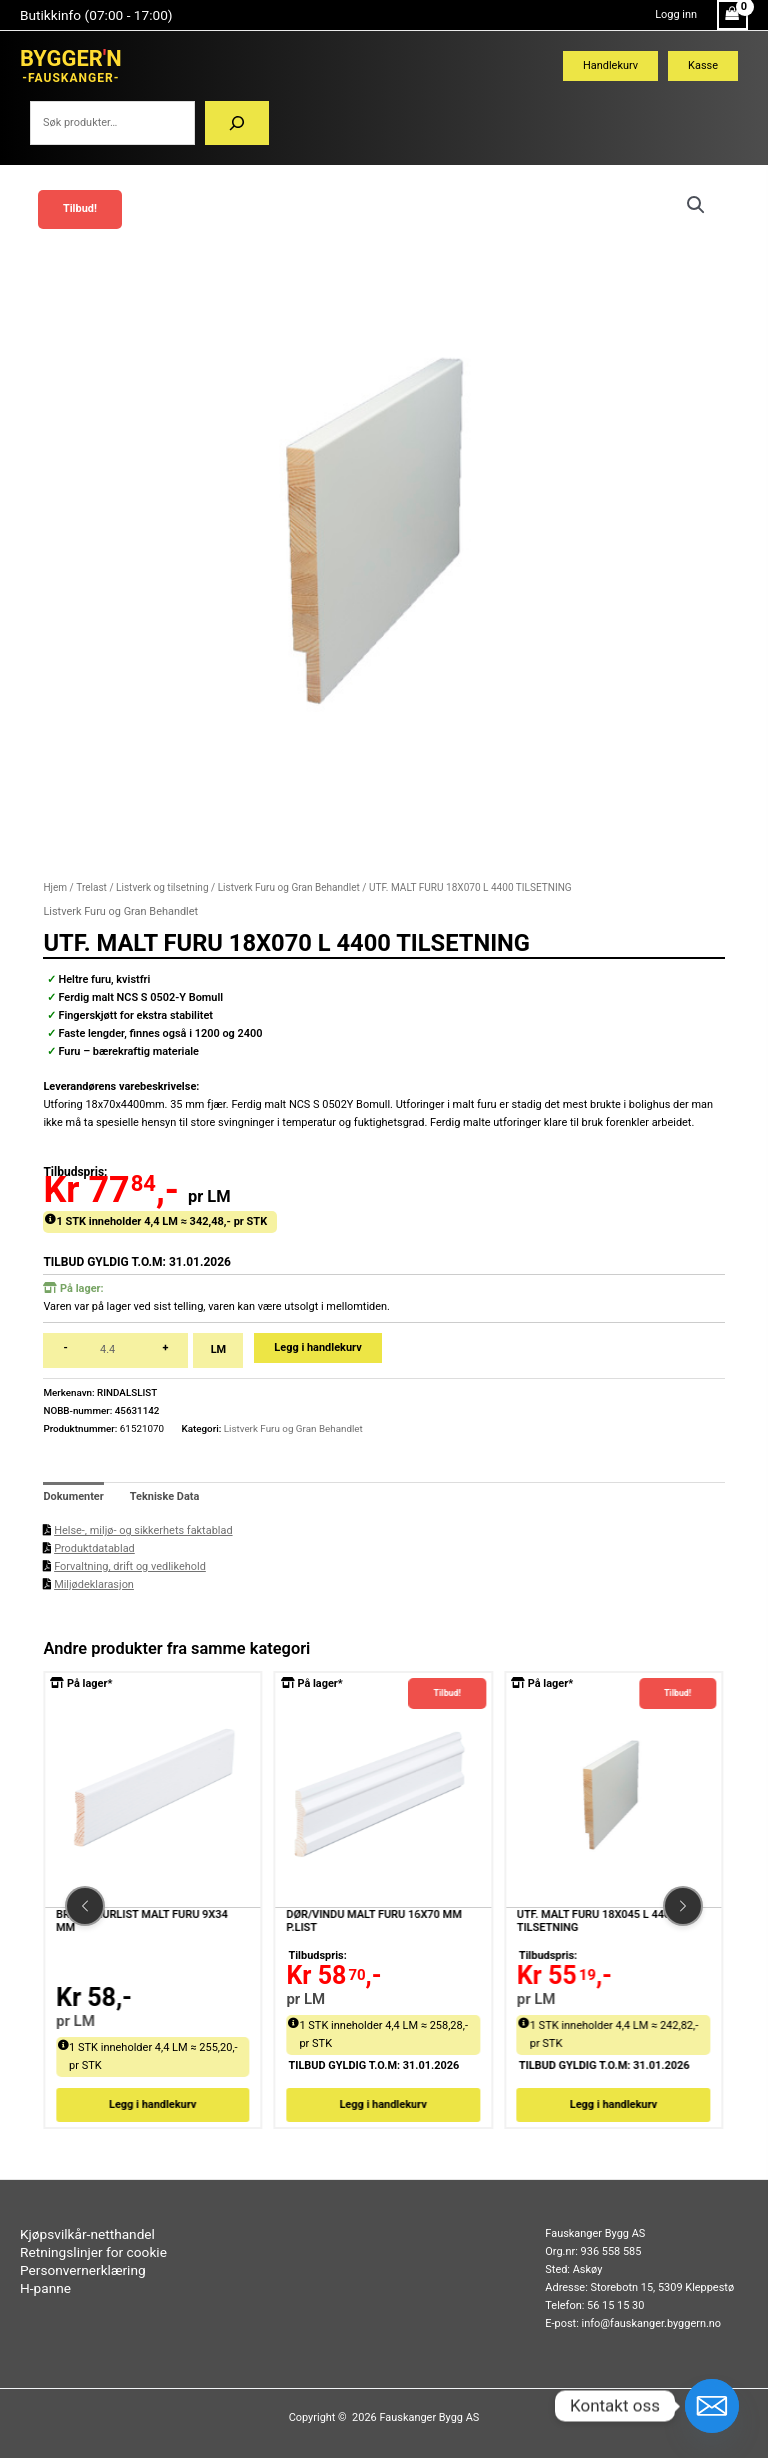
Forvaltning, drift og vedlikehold (130, 1566)
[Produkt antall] (115, 1350)
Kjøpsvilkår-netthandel (87, 2234)
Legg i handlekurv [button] (153, 2104)
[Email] (712, 2406)
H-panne (45, 2288)
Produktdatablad (94, 1548)
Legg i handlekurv (317, 1347)
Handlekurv (610, 65)
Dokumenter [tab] (73, 1496)
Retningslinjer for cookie (93, 2252)
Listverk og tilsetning (162, 887)
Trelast (91, 887)
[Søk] (237, 123)
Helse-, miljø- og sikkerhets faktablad (143, 1530)
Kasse (703, 65)
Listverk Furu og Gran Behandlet (289, 887)
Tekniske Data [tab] (165, 1496)
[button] (696, 205)
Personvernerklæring (83, 2270)
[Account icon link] (676, 15)
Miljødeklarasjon (94, 1584)
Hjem (55, 887)
